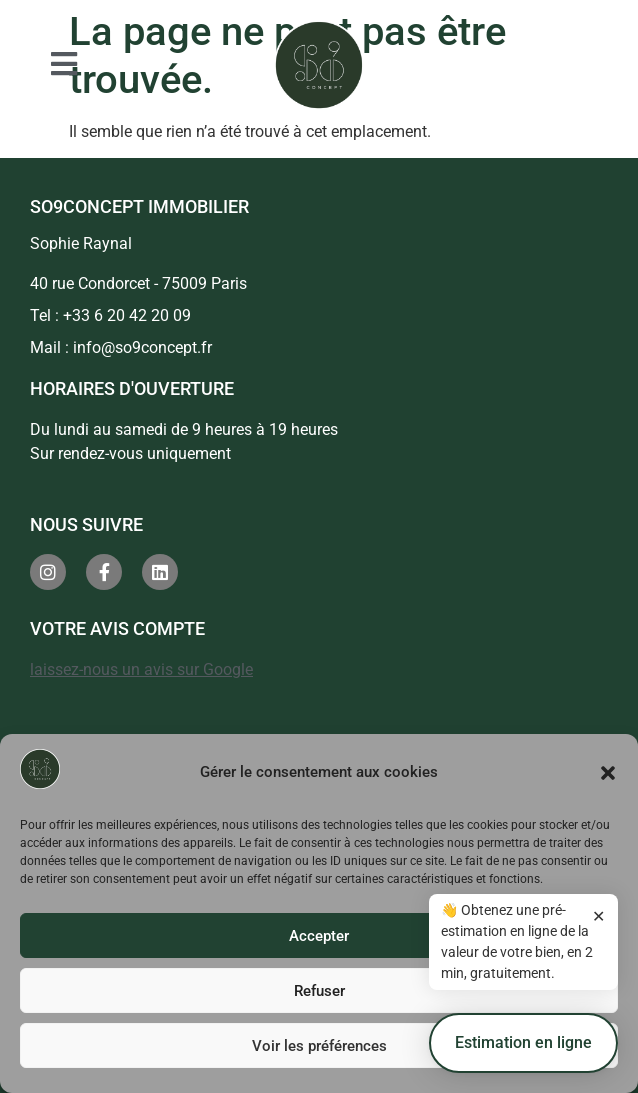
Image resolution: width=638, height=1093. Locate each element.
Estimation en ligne (523, 1052)
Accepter (319, 936)
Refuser (319, 991)
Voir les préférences (319, 1046)
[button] (608, 773)
